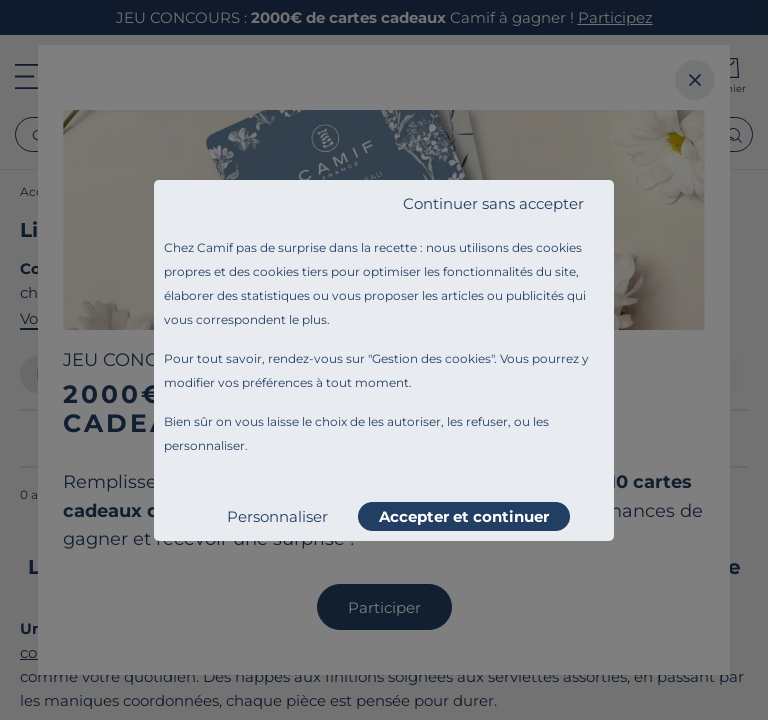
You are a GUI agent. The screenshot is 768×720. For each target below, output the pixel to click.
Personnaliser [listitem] (277, 516)
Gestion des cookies (431, 358)
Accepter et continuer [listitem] (464, 516)
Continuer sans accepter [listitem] (493, 203)
